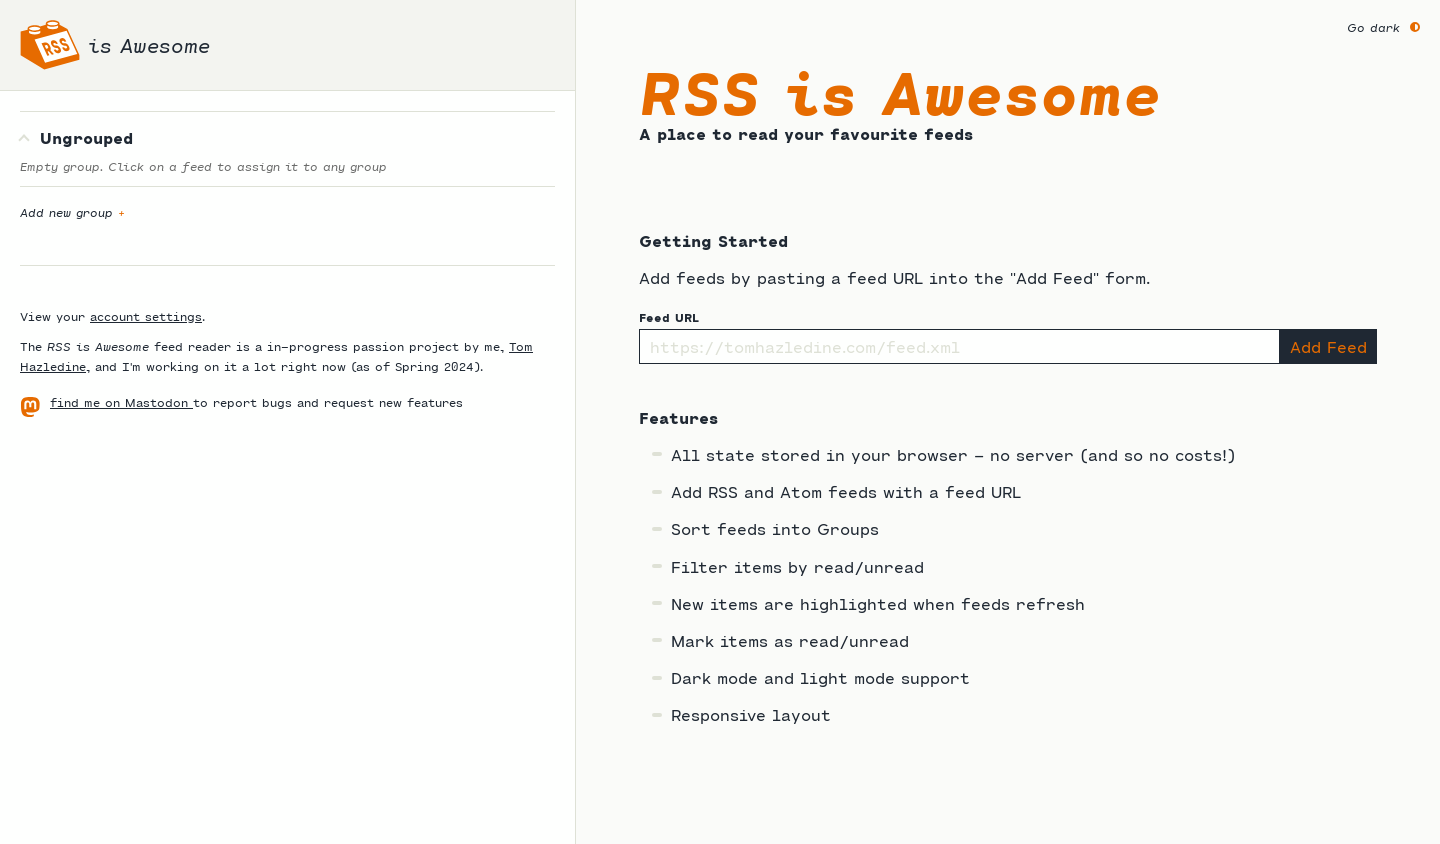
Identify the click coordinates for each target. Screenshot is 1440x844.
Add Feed (1328, 346)
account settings (146, 316)
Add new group (72, 212)
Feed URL (669, 317)
